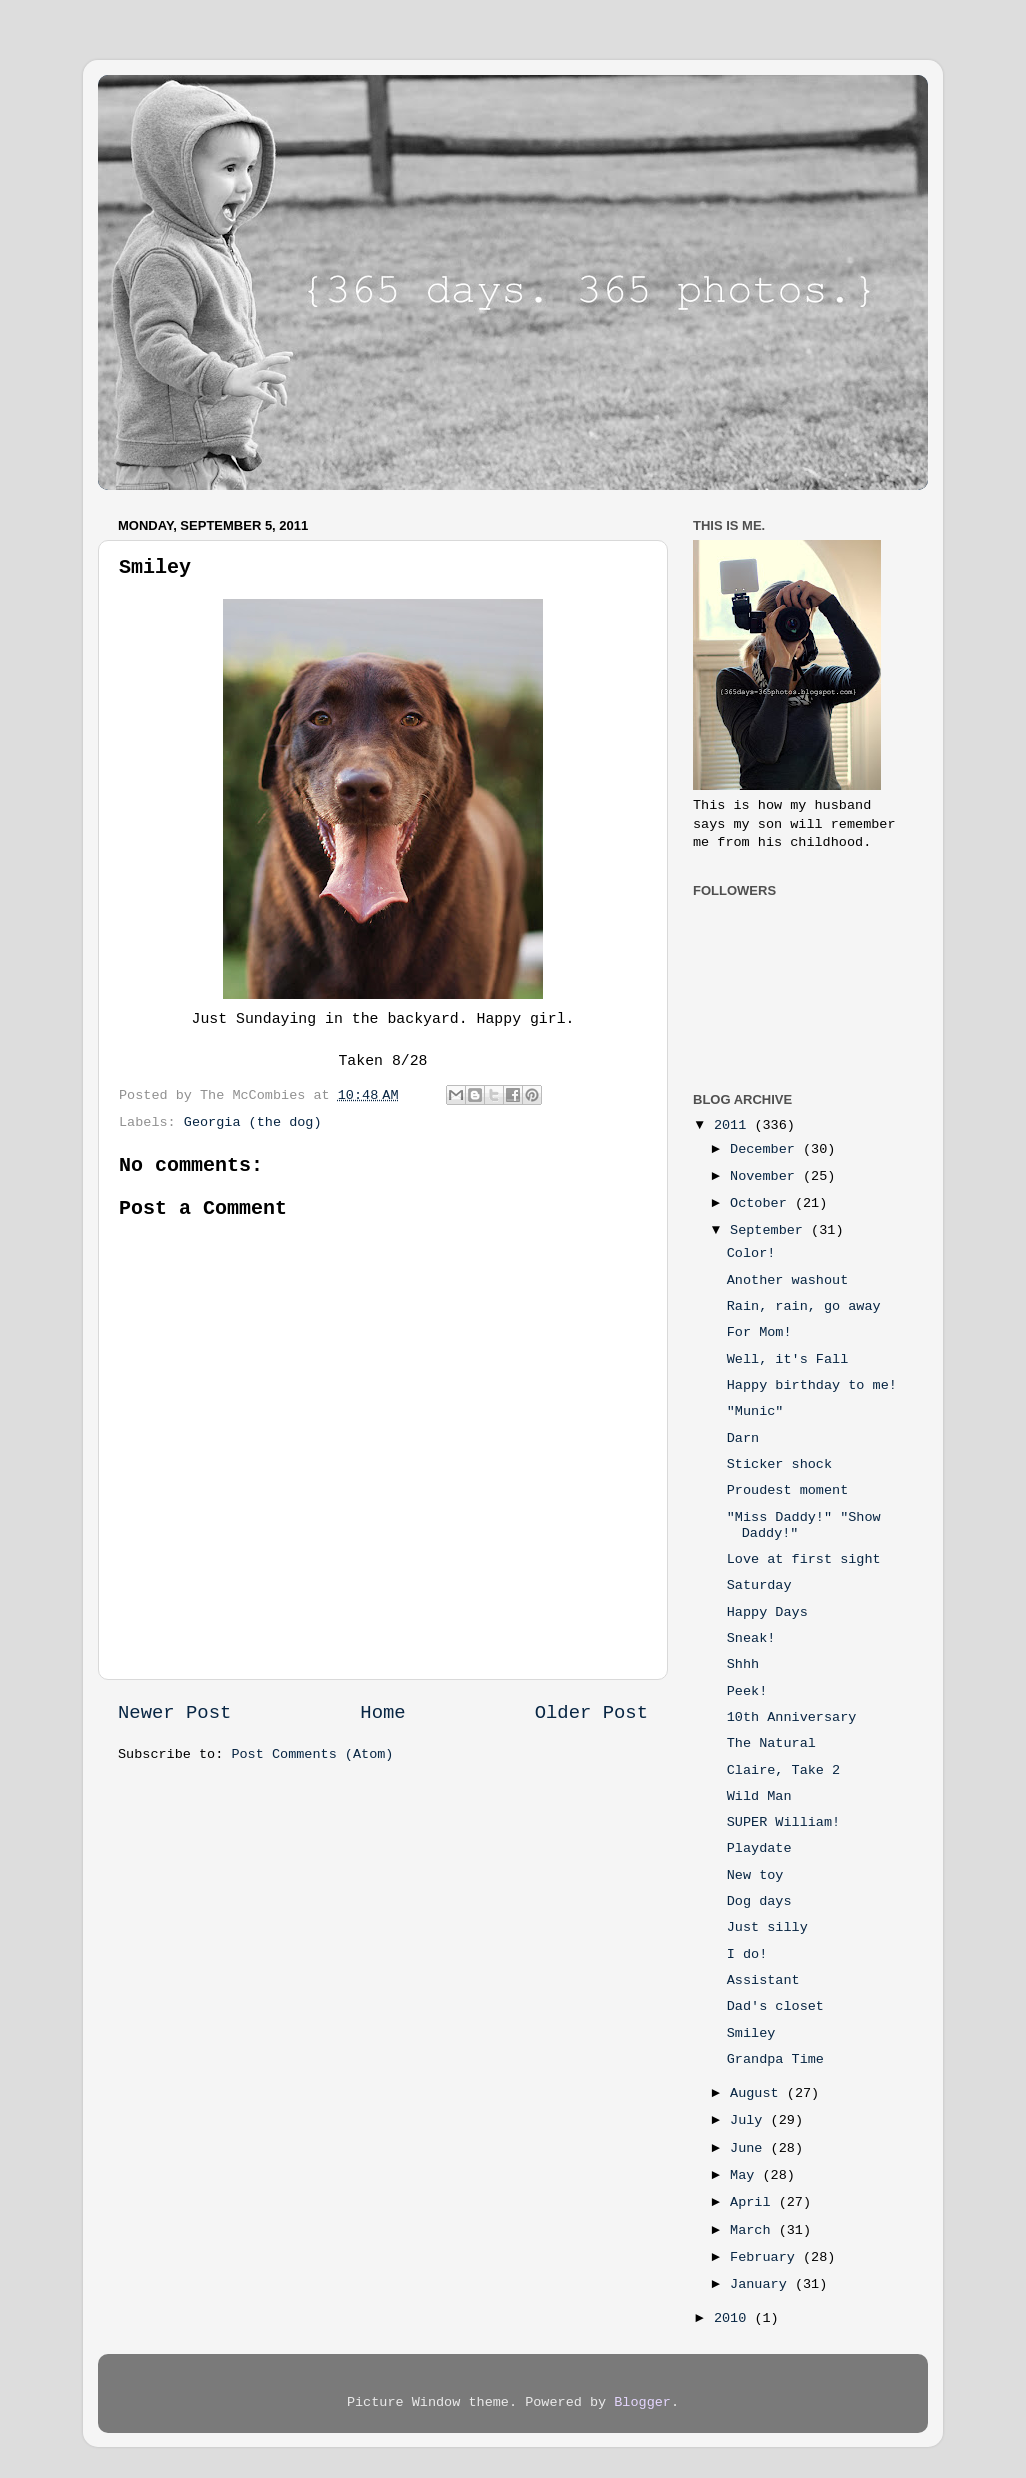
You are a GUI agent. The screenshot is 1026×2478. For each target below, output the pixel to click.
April (754, 2202)
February (766, 2257)
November (766, 1176)
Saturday (759, 1585)
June (750, 2148)
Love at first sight (804, 1559)
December (766, 1149)
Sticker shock (779, 1464)
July (750, 2120)
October (762, 1203)
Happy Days (767, 1612)
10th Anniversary (792, 1717)
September (770, 1230)
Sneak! (751, 1638)
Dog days (759, 1901)
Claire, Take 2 (783, 1770)
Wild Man (759, 1796)
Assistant (763, 1980)
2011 (734, 1125)
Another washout (788, 1280)
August (758, 2093)
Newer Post (174, 1713)
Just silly (767, 1927)
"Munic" (755, 1411)
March (754, 2230)
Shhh (743, 1664)
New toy (755, 1875)
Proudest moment (788, 1490)
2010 (734, 2318)
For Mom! (759, 1332)
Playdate (759, 1848)
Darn (743, 1438)
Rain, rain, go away (804, 1306)
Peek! (747, 1691)
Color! (751, 1253)
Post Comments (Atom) (312, 1754)
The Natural (771, 1743)
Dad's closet (775, 2006)
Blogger (642, 2402)
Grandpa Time (775, 2059)
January (762, 2284)
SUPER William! (783, 1822)
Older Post (591, 1713)
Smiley (751, 2033)
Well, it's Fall (788, 1359)
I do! (747, 1954)
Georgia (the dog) (253, 1122)
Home (382, 1713)
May (746, 2175)
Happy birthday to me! (812, 1385)
